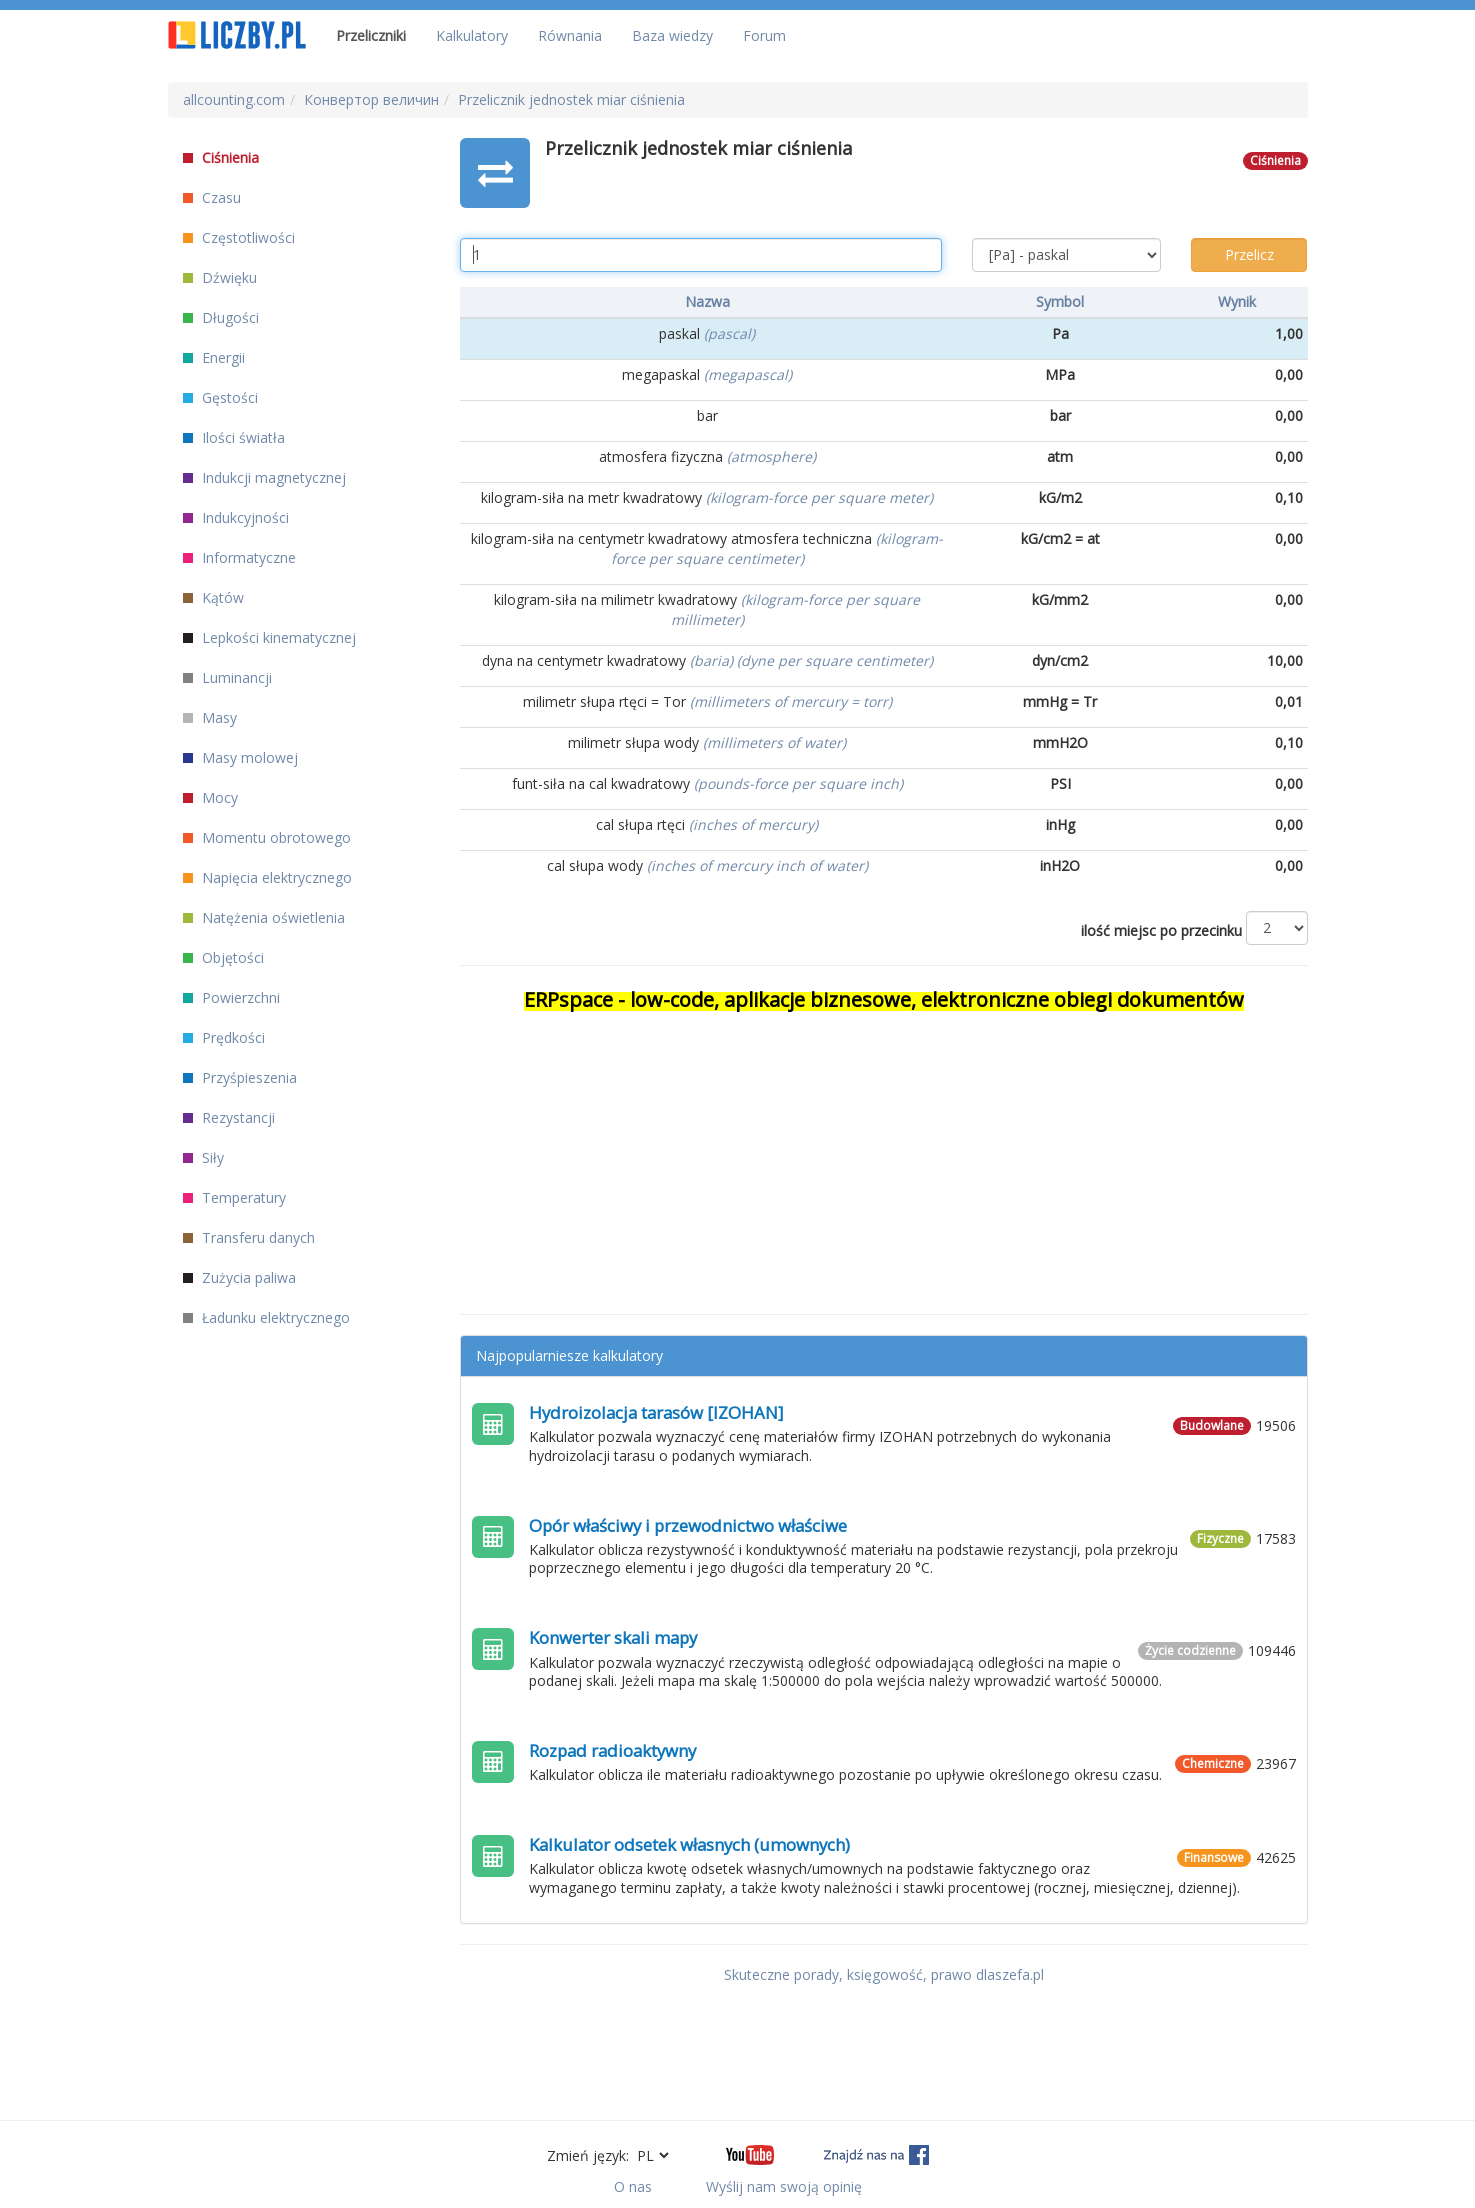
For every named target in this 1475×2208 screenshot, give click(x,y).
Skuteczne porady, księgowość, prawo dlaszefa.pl (884, 1974)
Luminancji (227, 677)
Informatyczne (239, 557)
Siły (203, 1157)
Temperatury (234, 1197)
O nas (633, 2186)
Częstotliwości (239, 237)
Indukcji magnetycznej (264, 477)
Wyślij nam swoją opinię (784, 2186)
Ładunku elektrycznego (266, 1317)
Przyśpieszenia (240, 1077)
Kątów (213, 597)
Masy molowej (240, 757)
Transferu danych (249, 1237)
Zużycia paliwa (239, 1277)
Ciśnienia (221, 157)
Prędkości (224, 1037)
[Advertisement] (884, 1154)
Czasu (212, 197)
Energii (214, 357)
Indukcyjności (236, 517)
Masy (210, 717)
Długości (221, 317)
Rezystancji (229, 1117)
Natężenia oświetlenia (264, 917)
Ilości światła (234, 437)
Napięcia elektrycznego (267, 877)
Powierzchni (231, 997)
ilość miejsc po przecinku (1161, 930)
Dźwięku (220, 277)
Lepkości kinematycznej (269, 637)
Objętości (223, 957)
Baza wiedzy (672, 35)
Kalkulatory (472, 35)
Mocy (210, 797)
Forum (764, 35)
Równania (570, 35)
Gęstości (220, 397)
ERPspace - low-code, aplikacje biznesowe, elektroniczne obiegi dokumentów (884, 999)
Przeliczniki (371, 35)
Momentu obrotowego (267, 837)
